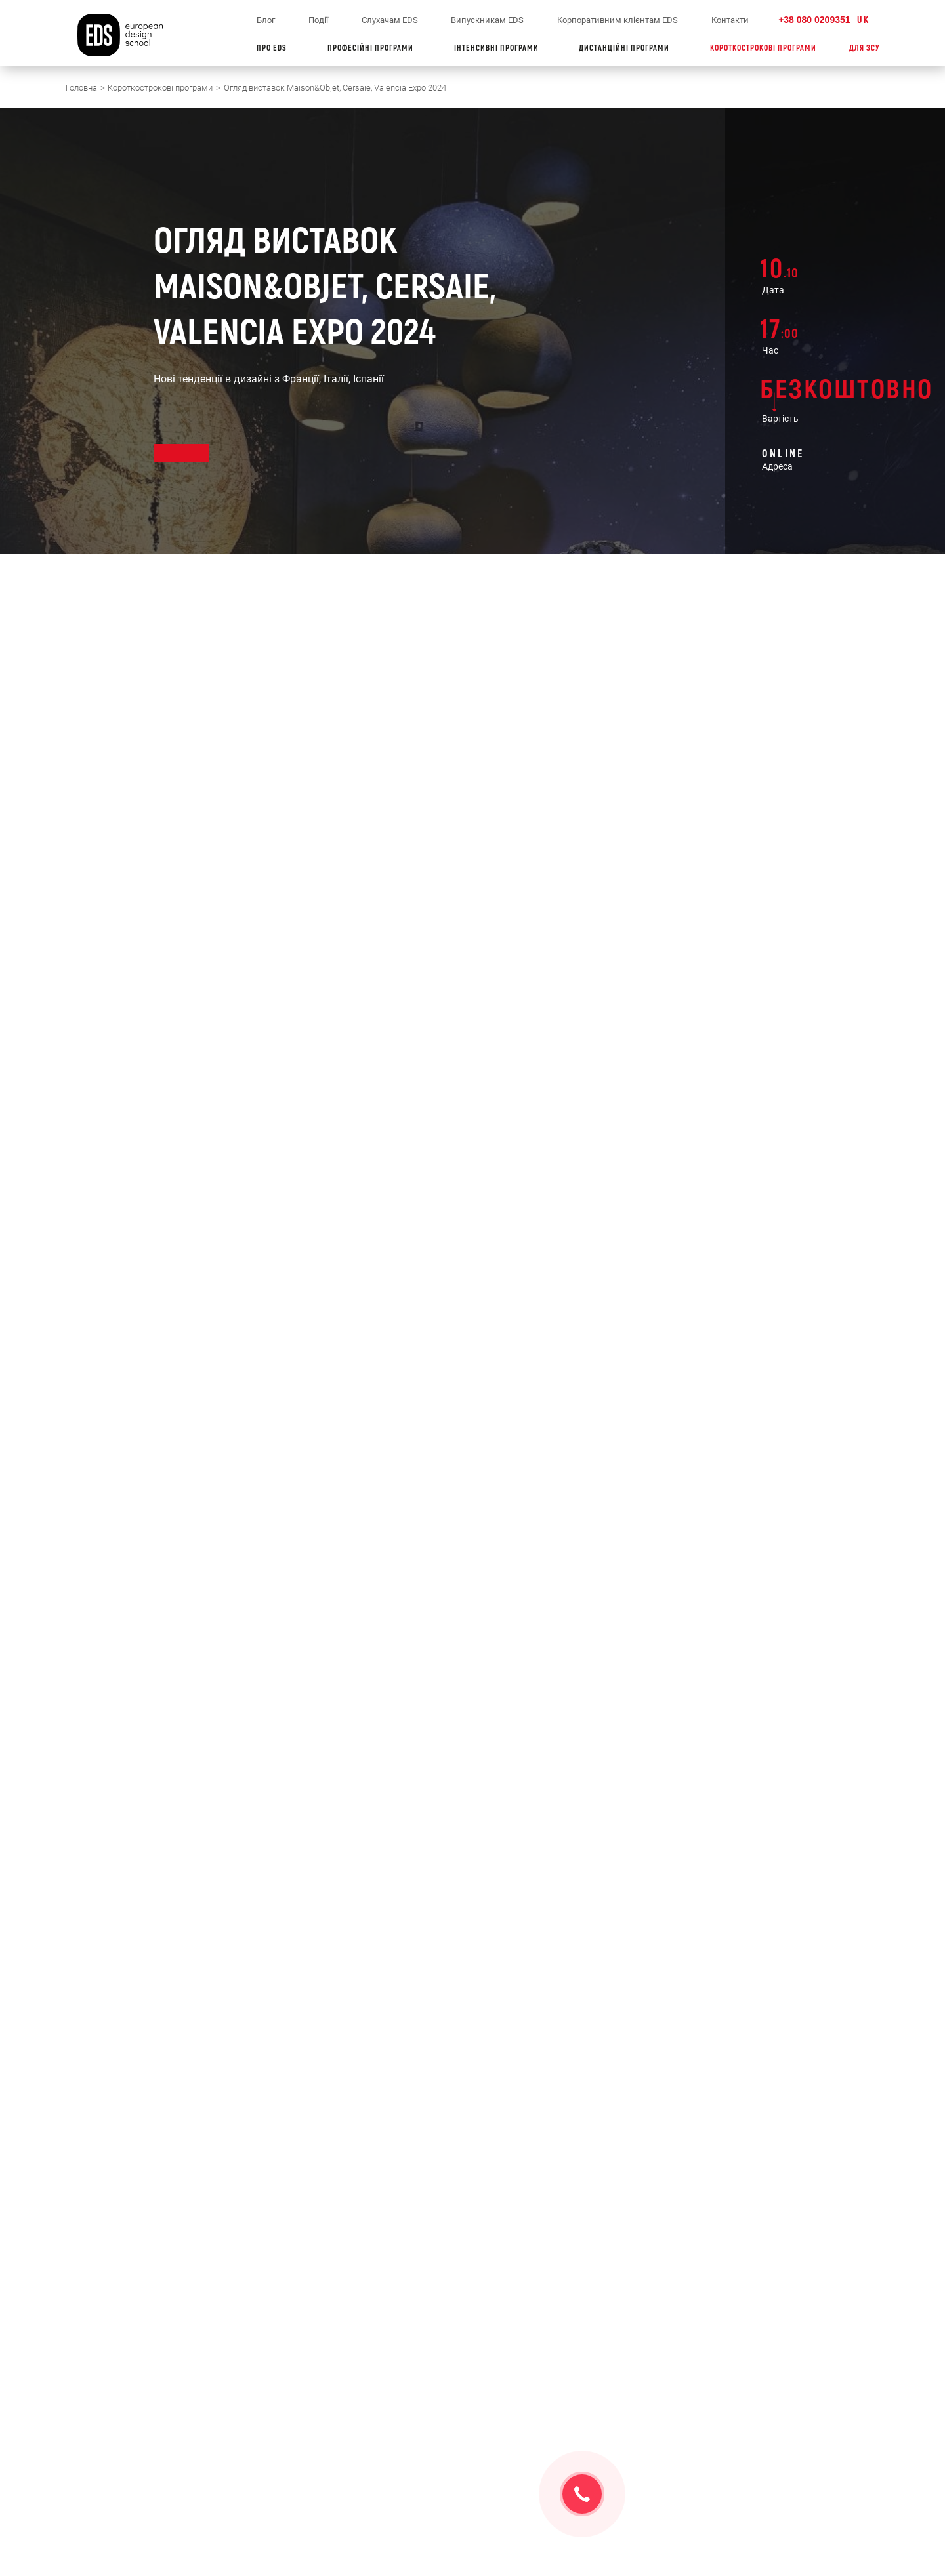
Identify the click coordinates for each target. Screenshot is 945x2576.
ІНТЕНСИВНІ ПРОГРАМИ (500, 48)
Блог (266, 20)
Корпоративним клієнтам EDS (617, 20)
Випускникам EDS (487, 20)
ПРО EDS (276, 48)
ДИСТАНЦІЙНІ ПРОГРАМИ (628, 48)
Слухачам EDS (390, 20)
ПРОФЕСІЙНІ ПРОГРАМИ (374, 48)
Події (318, 20)
